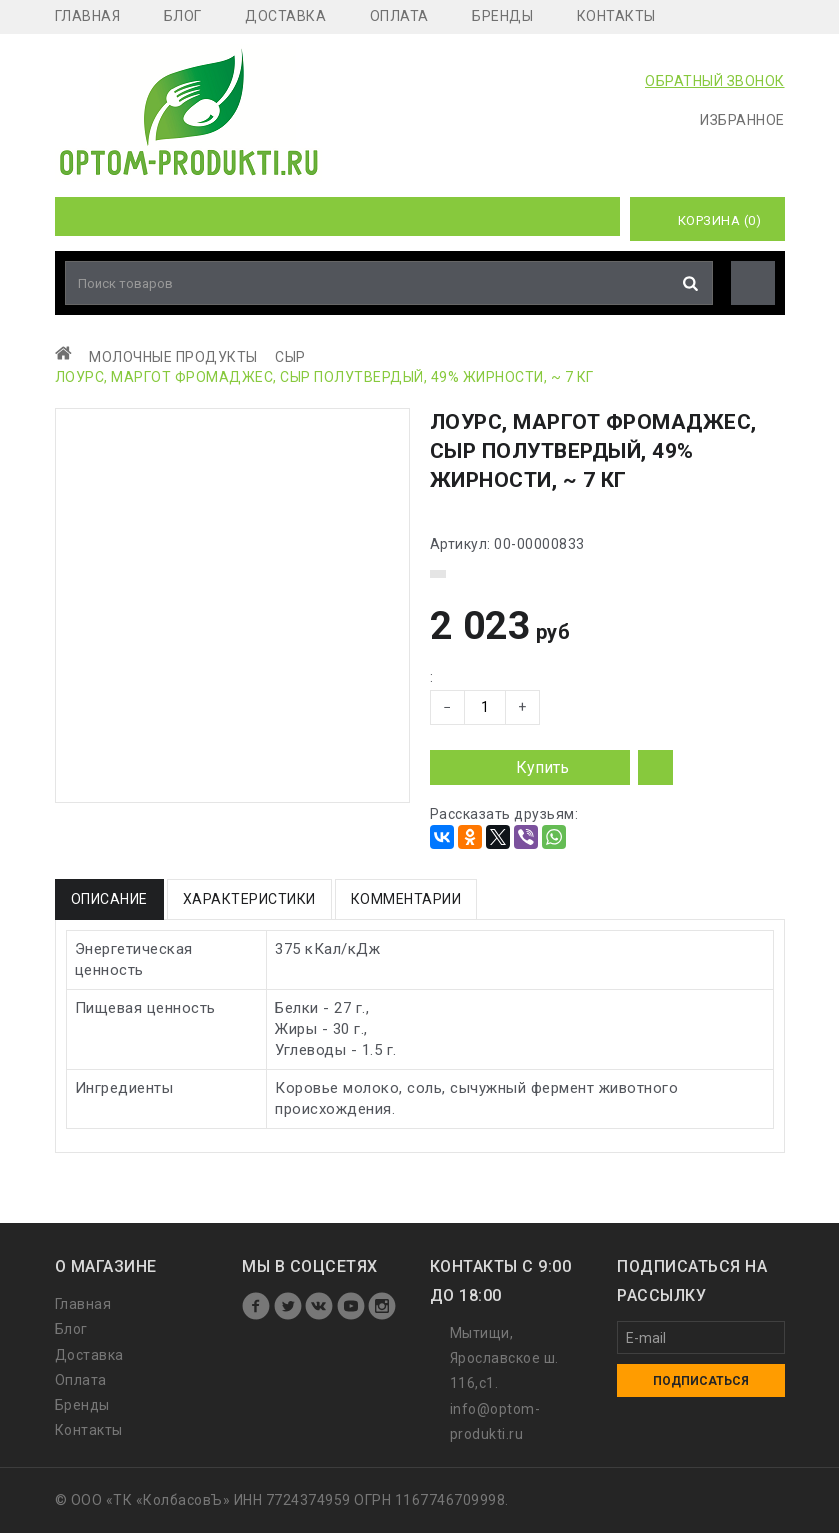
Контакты (616, 16)
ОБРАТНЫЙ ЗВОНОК (715, 81)
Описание (109, 899)
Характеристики (249, 899)
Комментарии (406, 899)
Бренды (502, 16)
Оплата (399, 16)
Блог (183, 16)
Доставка (285, 16)
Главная (88, 16)
